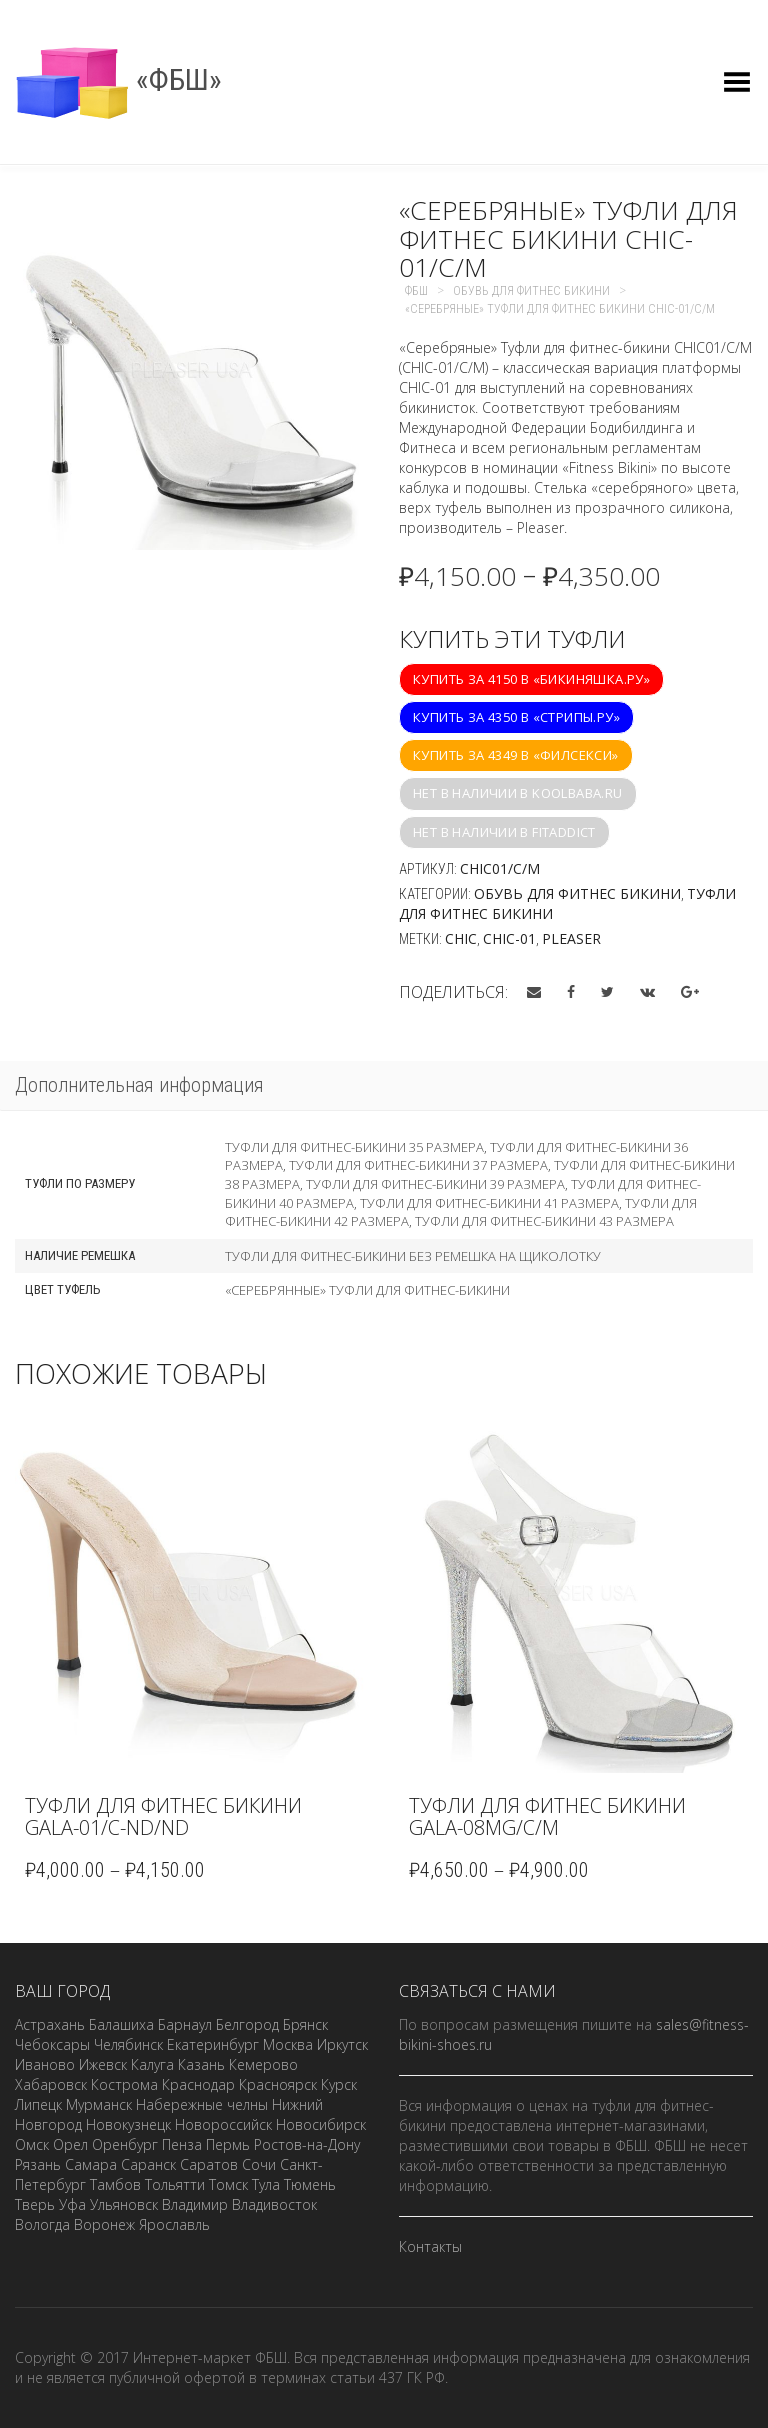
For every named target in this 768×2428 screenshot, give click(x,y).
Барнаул (185, 2024)
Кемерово (263, 2064)
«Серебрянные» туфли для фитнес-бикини (367, 1290)
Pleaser (571, 938)
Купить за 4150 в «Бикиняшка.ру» (531, 679)
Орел (70, 2144)
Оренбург (125, 2144)
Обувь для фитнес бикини (577, 893)
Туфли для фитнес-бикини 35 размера (354, 1147)
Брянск (305, 2024)
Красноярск (278, 2084)
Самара (91, 2164)
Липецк (38, 2104)
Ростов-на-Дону (307, 2144)
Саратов (209, 2164)
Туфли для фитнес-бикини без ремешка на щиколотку (413, 1256)
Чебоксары (52, 2044)
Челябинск (128, 2044)
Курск (339, 2084)
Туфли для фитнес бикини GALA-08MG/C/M (547, 1816)
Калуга (152, 2064)
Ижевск (103, 2064)
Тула (266, 2184)
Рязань (38, 2164)
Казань (201, 2064)
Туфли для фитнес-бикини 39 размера (435, 1184)
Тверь (35, 2204)
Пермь (228, 2144)
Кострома (124, 2084)
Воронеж (104, 2224)
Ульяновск (124, 2204)
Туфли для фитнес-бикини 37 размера (418, 1165)
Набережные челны (202, 2104)
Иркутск (342, 2044)
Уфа (72, 2204)
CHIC (461, 938)
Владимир (195, 2204)
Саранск (148, 2164)
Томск (228, 2184)
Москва (288, 2044)
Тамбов (115, 2184)
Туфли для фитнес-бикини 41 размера (489, 1203)
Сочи (259, 2164)
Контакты (430, 2246)
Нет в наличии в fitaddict (504, 832)
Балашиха (121, 2024)
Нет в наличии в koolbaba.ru (518, 793)
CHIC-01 (509, 938)
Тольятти (175, 2184)
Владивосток (274, 2204)
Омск (32, 2144)
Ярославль (174, 2224)
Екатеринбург (213, 2044)
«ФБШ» (118, 79)
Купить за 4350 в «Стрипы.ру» (516, 717)
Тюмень (310, 2184)
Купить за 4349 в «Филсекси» (516, 755)
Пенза (182, 2144)
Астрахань (50, 2024)
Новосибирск (321, 2124)
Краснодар (198, 2084)
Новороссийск (223, 2124)
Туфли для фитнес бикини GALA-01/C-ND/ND (163, 1816)
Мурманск (99, 2104)
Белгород (247, 2024)
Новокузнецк (128, 2124)
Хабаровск (51, 2084)
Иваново (45, 2064)
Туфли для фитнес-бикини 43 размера (544, 1221)
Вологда (42, 2224)
